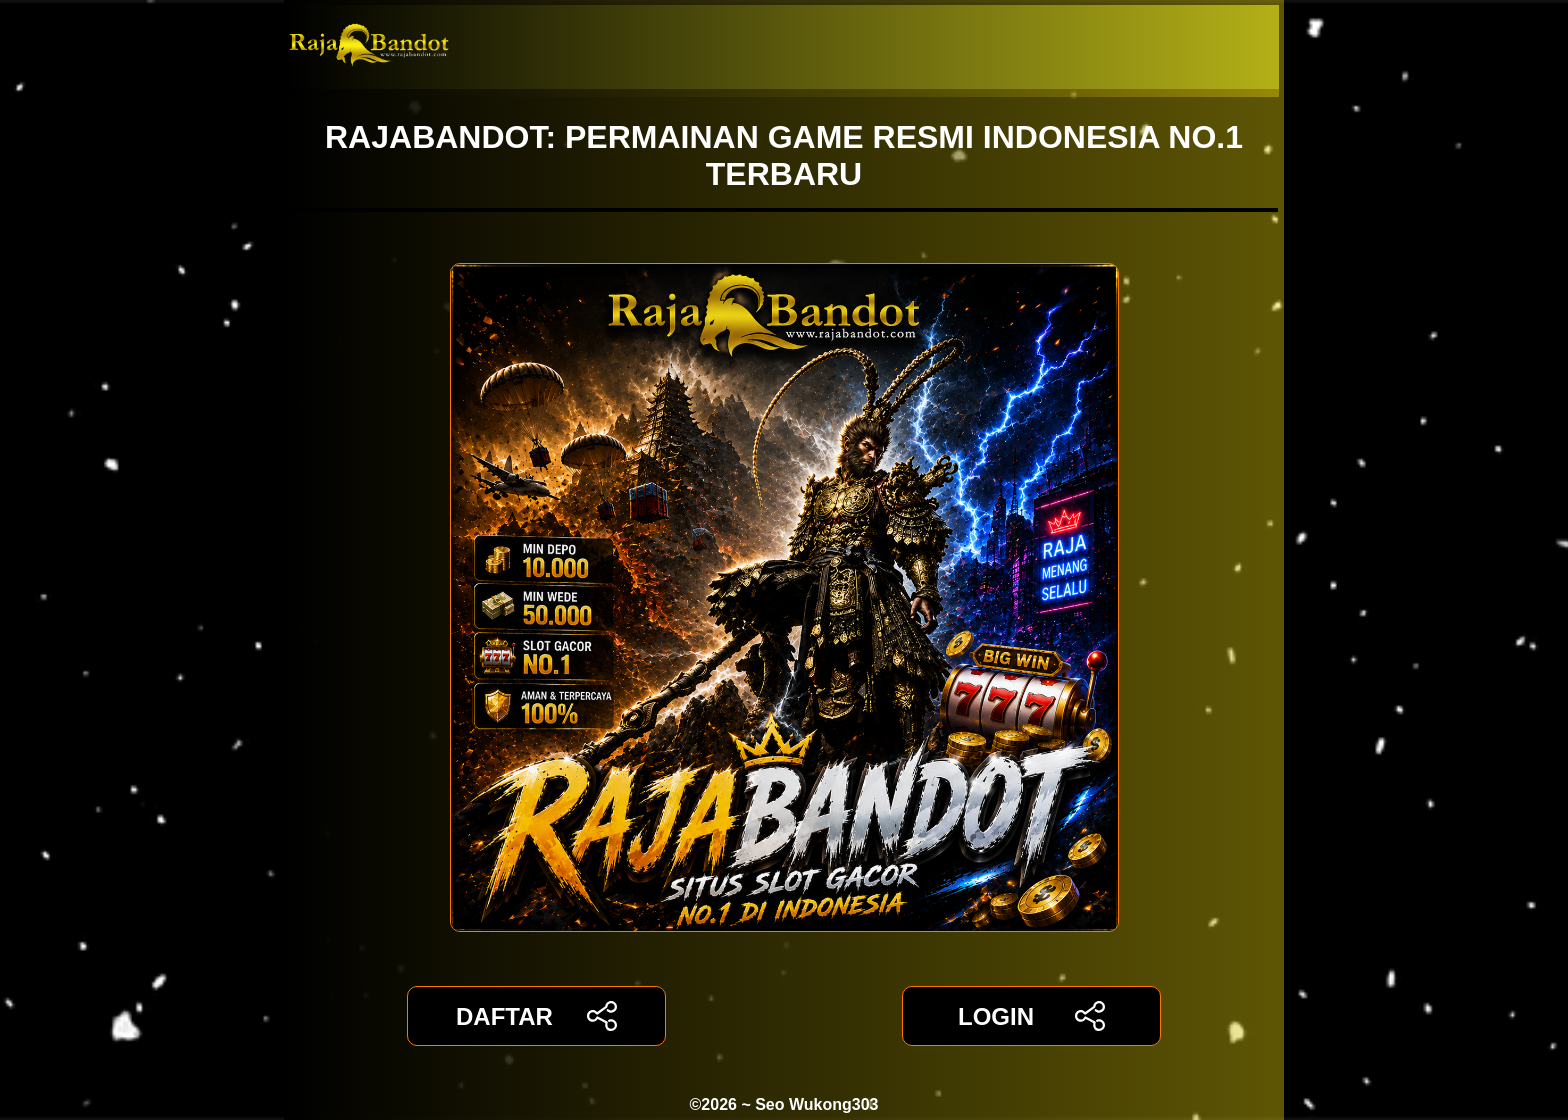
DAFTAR (536, 1016)
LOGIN (1031, 1016)
